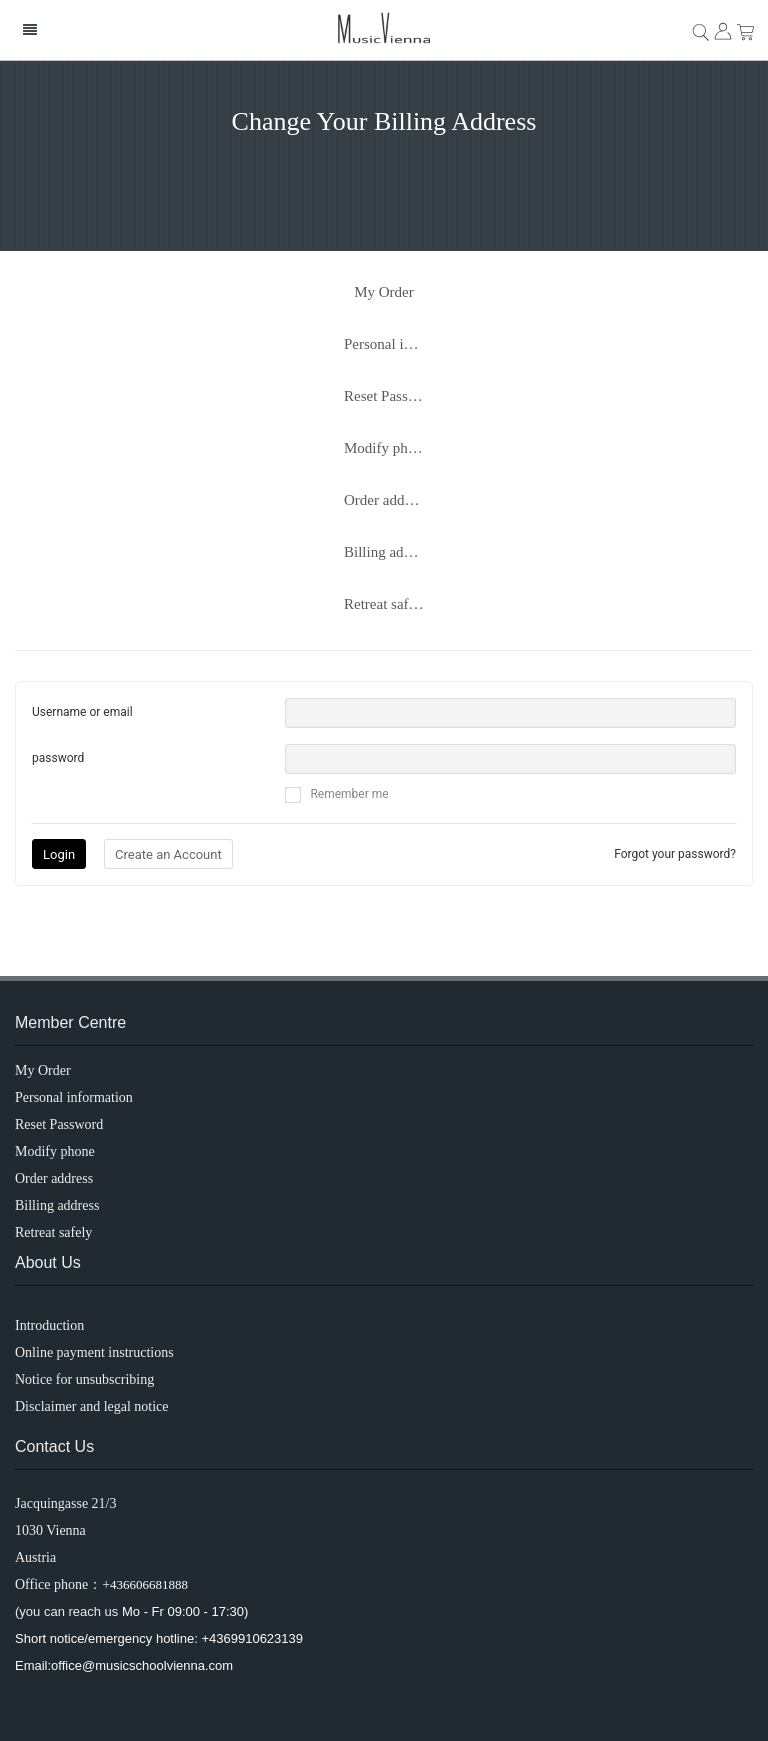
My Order (384, 292)
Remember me (336, 795)
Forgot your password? (675, 854)
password (58, 758)
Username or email (82, 712)
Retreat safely (385, 604)
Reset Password (391, 396)
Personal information (394, 344)
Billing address (389, 552)
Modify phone (386, 448)
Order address (386, 500)
